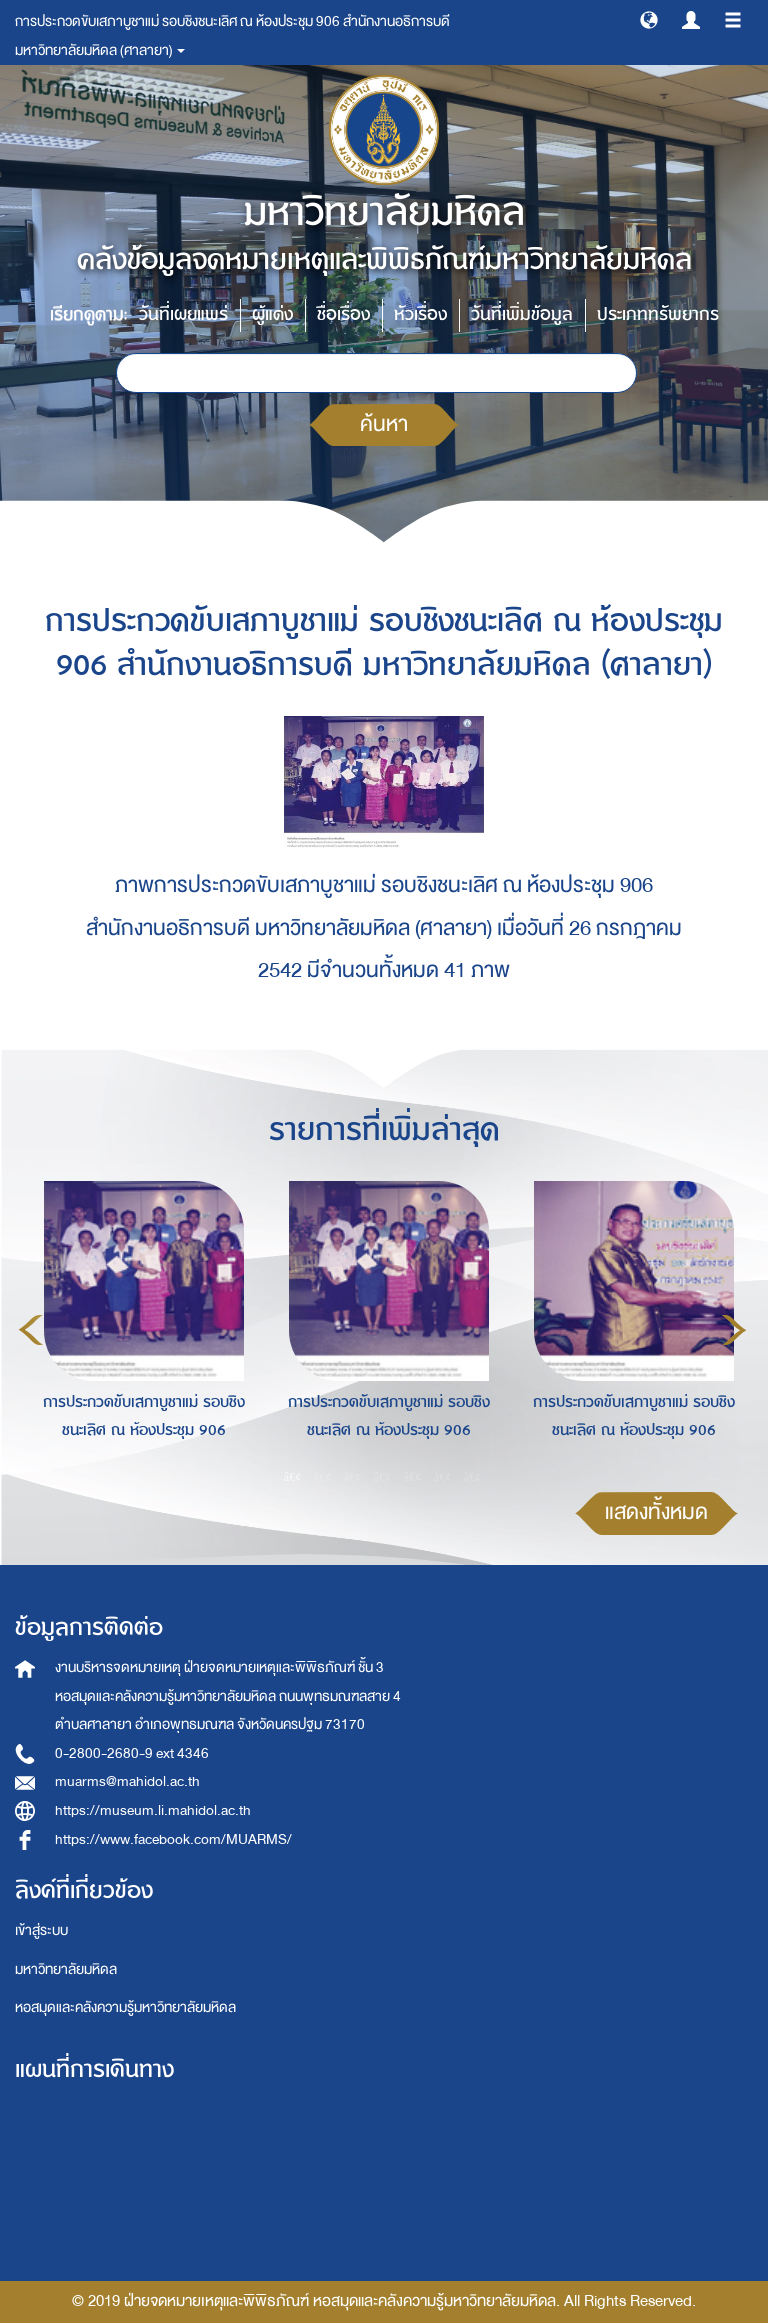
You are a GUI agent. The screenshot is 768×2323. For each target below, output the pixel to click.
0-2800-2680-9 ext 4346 (132, 1753)
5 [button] (413, 1476)
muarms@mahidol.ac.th (127, 1781)
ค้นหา (384, 424)
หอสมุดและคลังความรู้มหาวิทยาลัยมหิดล (125, 2007)
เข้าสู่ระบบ (41, 1930)
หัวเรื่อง (420, 314)
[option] (138, 1327)
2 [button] (323, 1476)
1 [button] (293, 1476)
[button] (649, 19)
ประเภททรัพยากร (658, 314)
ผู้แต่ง (272, 314)
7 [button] (473, 1476)
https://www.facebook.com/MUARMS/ (173, 1839)
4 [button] (383, 1476)
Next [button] (734, 1330)
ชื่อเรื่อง (343, 314)
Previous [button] (31, 1330)
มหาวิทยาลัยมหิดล (66, 1969)
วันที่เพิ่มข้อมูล (522, 314)
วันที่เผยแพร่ (183, 314)
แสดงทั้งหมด (656, 1512)
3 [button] (353, 1476)
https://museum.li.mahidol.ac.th (153, 1810)
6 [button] (443, 1476)
